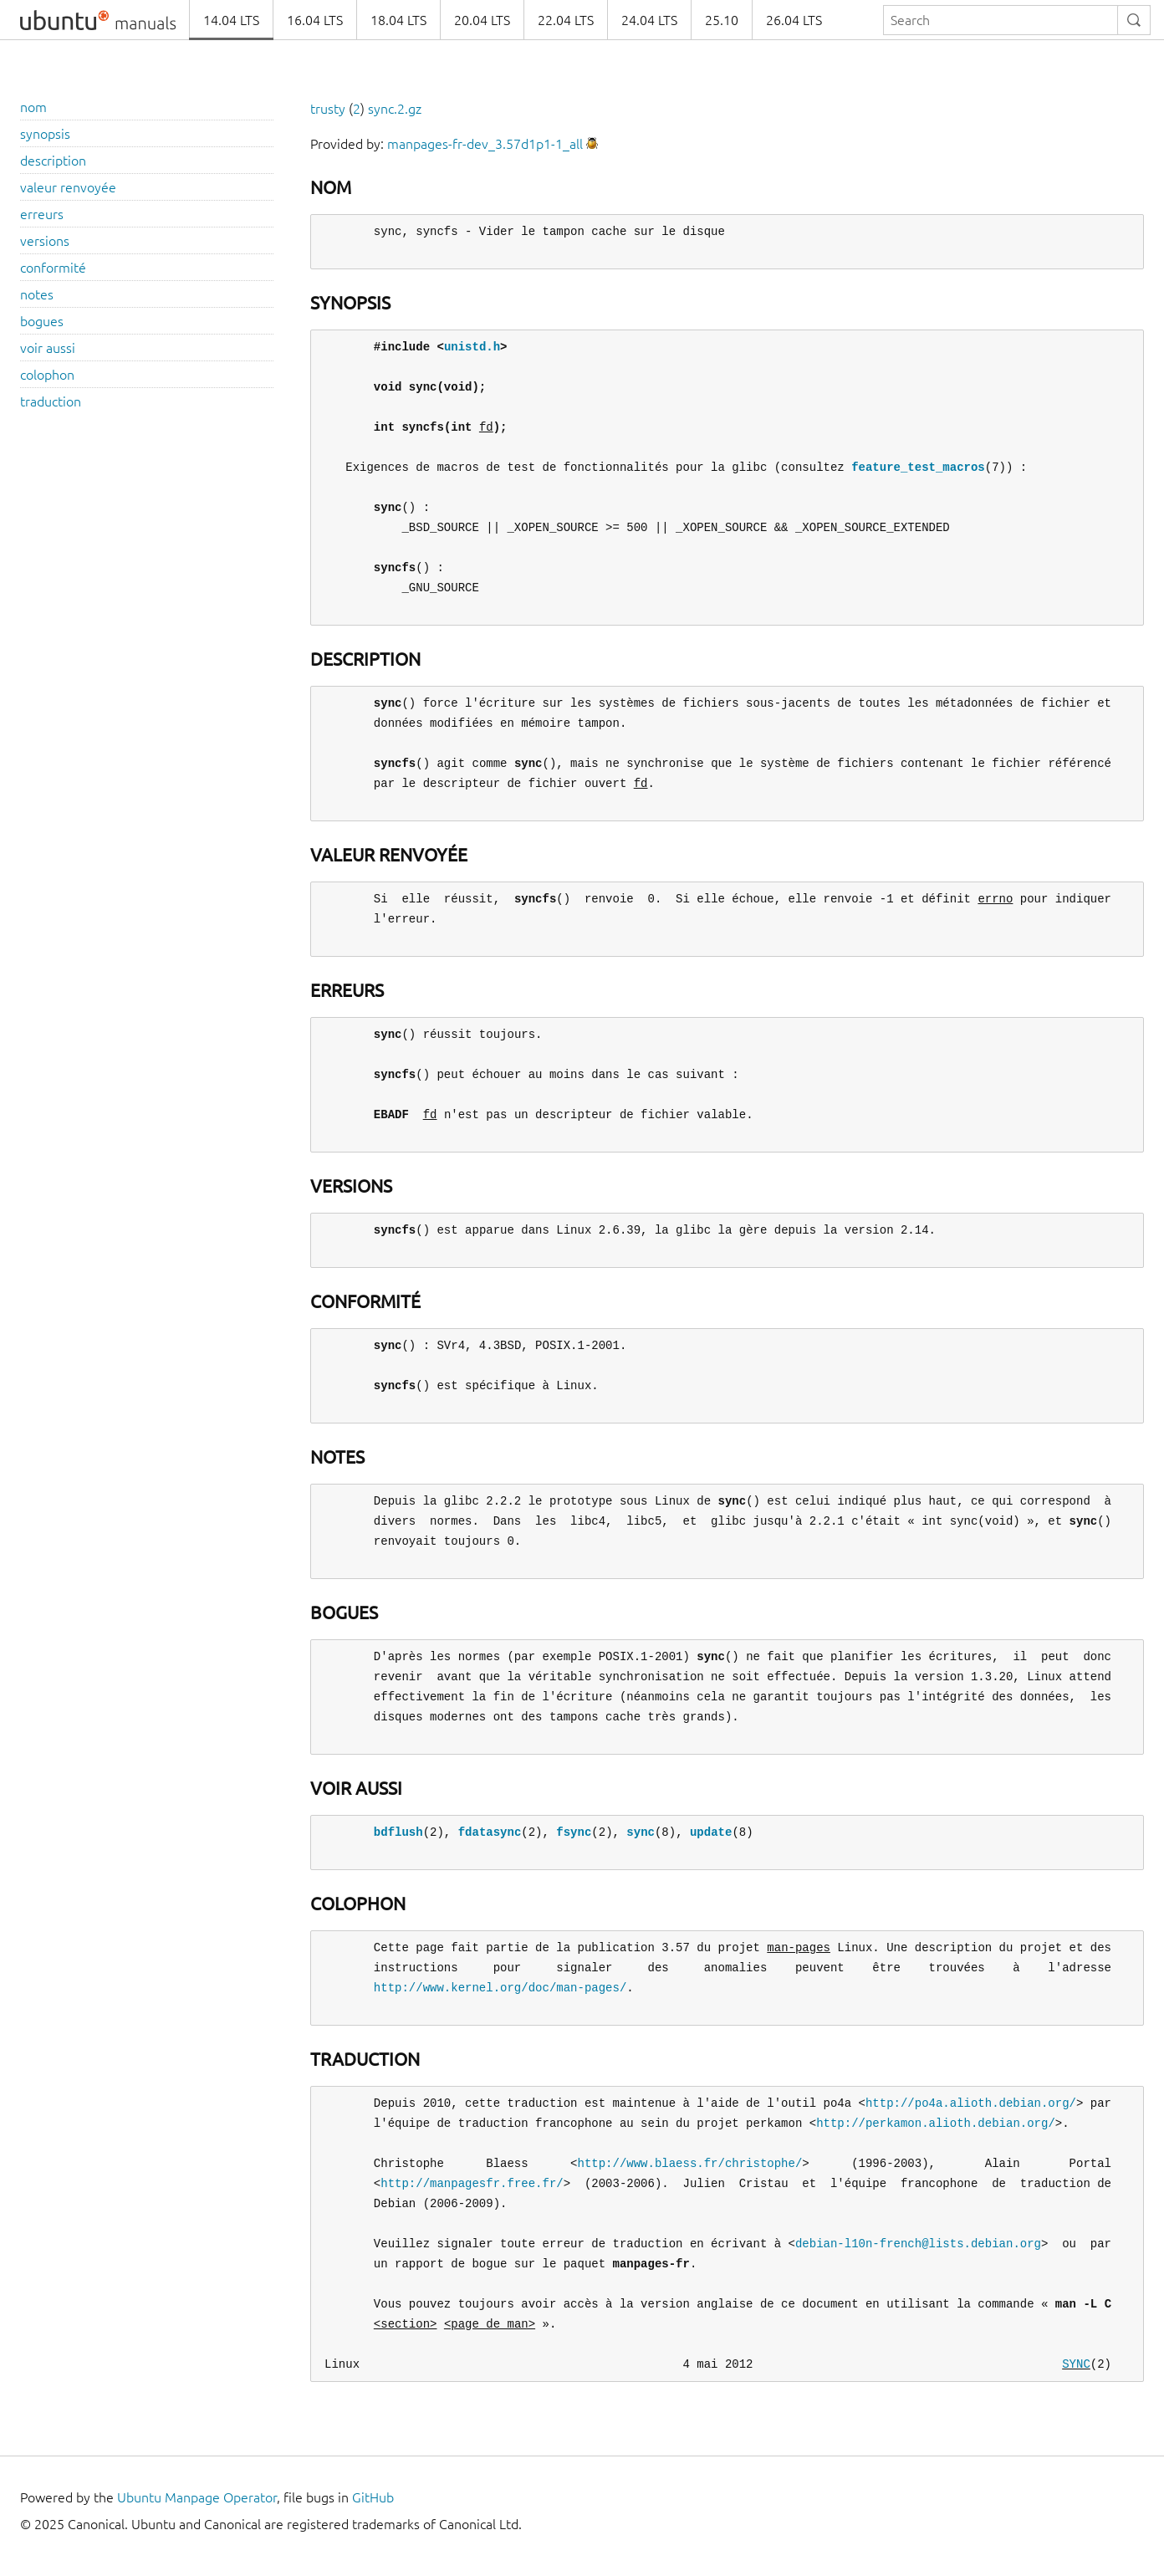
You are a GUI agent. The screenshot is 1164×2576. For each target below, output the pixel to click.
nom (33, 107)
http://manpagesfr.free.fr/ (471, 2183)
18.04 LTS (398, 20)
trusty (327, 108)
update (711, 1832)
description (53, 160)
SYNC (1076, 2364)
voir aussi (47, 347)
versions (44, 240)
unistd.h (472, 347)
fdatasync (490, 1832)
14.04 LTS (231, 20)
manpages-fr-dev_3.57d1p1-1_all (485, 143)
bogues (42, 321)
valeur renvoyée (68, 187)
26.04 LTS (794, 20)
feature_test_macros (918, 467)
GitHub (373, 2497)
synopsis (45, 133)
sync (640, 1832)
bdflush (398, 1832)
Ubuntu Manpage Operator (197, 2497)
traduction (50, 401)
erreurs (42, 214)
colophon (47, 374)
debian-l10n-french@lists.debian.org (918, 2243)
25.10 (721, 20)
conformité (53, 267)
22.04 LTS (566, 20)
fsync (573, 1832)
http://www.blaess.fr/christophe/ (689, 2163)
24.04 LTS (649, 20)
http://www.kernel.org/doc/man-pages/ (500, 1988)
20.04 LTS (482, 20)
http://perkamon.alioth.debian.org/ (935, 2123)
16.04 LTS (315, 20)
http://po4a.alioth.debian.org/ (970, 2103)
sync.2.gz (394, 108)
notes (37, 294)
